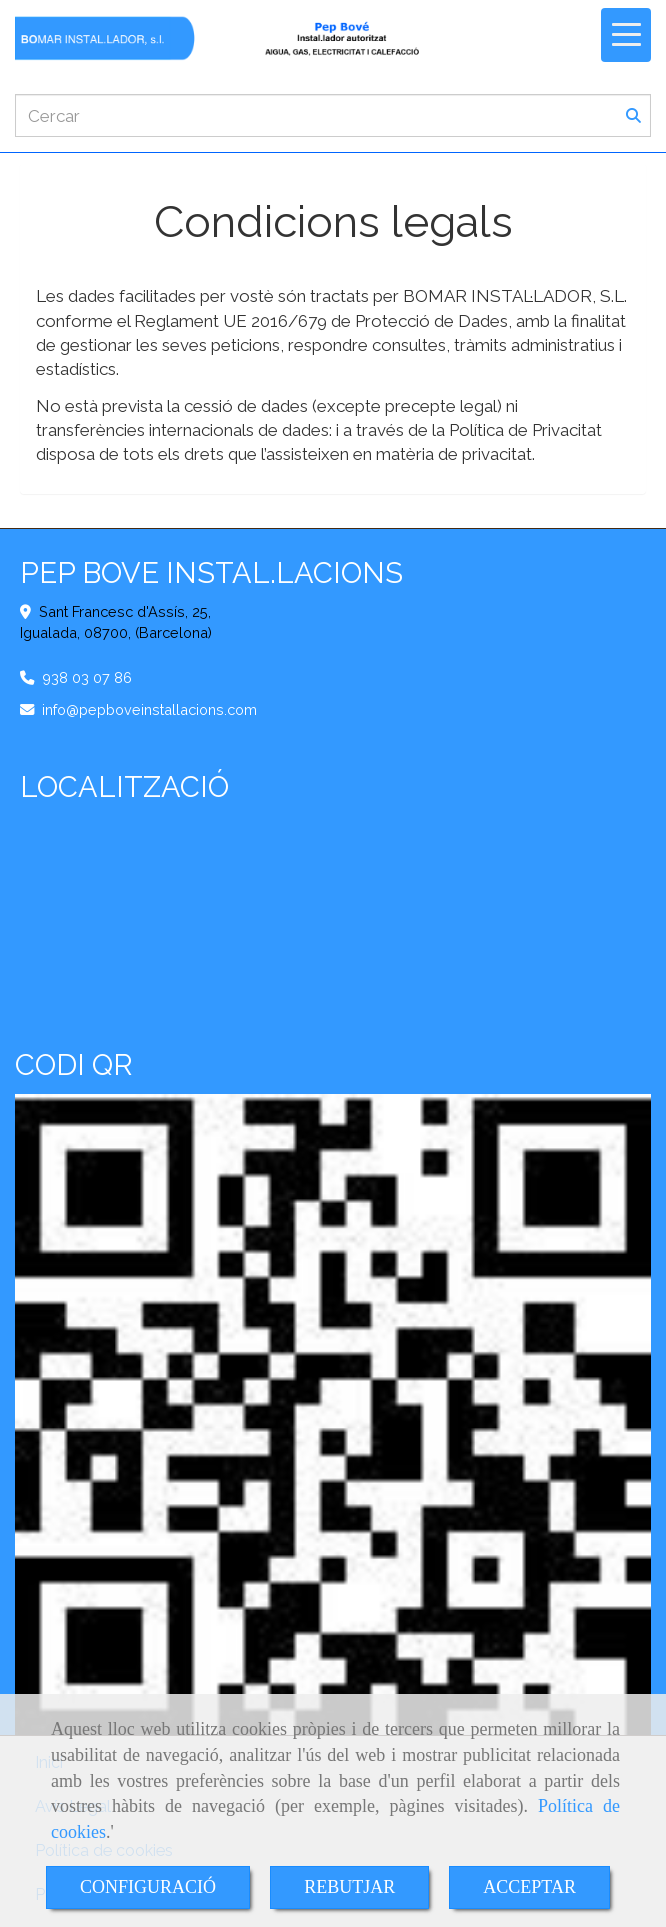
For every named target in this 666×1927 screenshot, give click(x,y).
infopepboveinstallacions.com (149, 709)
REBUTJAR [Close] (349, 1887)
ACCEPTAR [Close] (529, 1887)
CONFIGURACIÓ (148, 1887)
